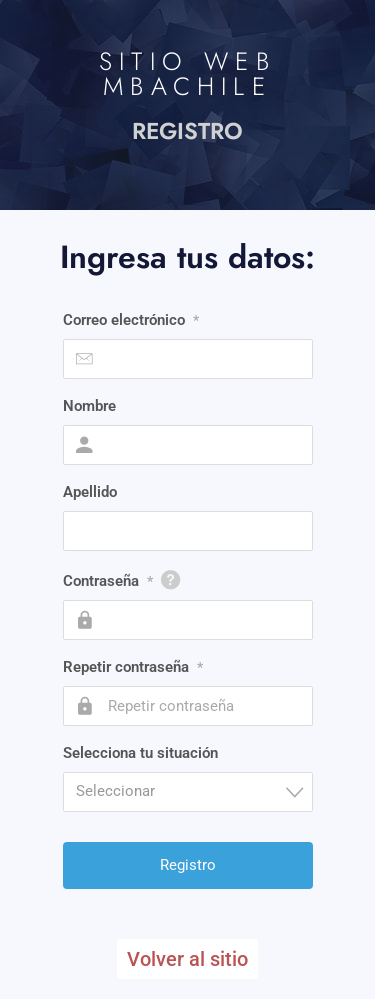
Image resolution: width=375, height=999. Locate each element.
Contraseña (108, 581)
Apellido (90, 492)
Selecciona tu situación (140, 753)
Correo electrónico (131, 320)
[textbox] (194, 791)
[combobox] (188, 792)
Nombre (89, 406)
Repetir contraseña (133, 667)
